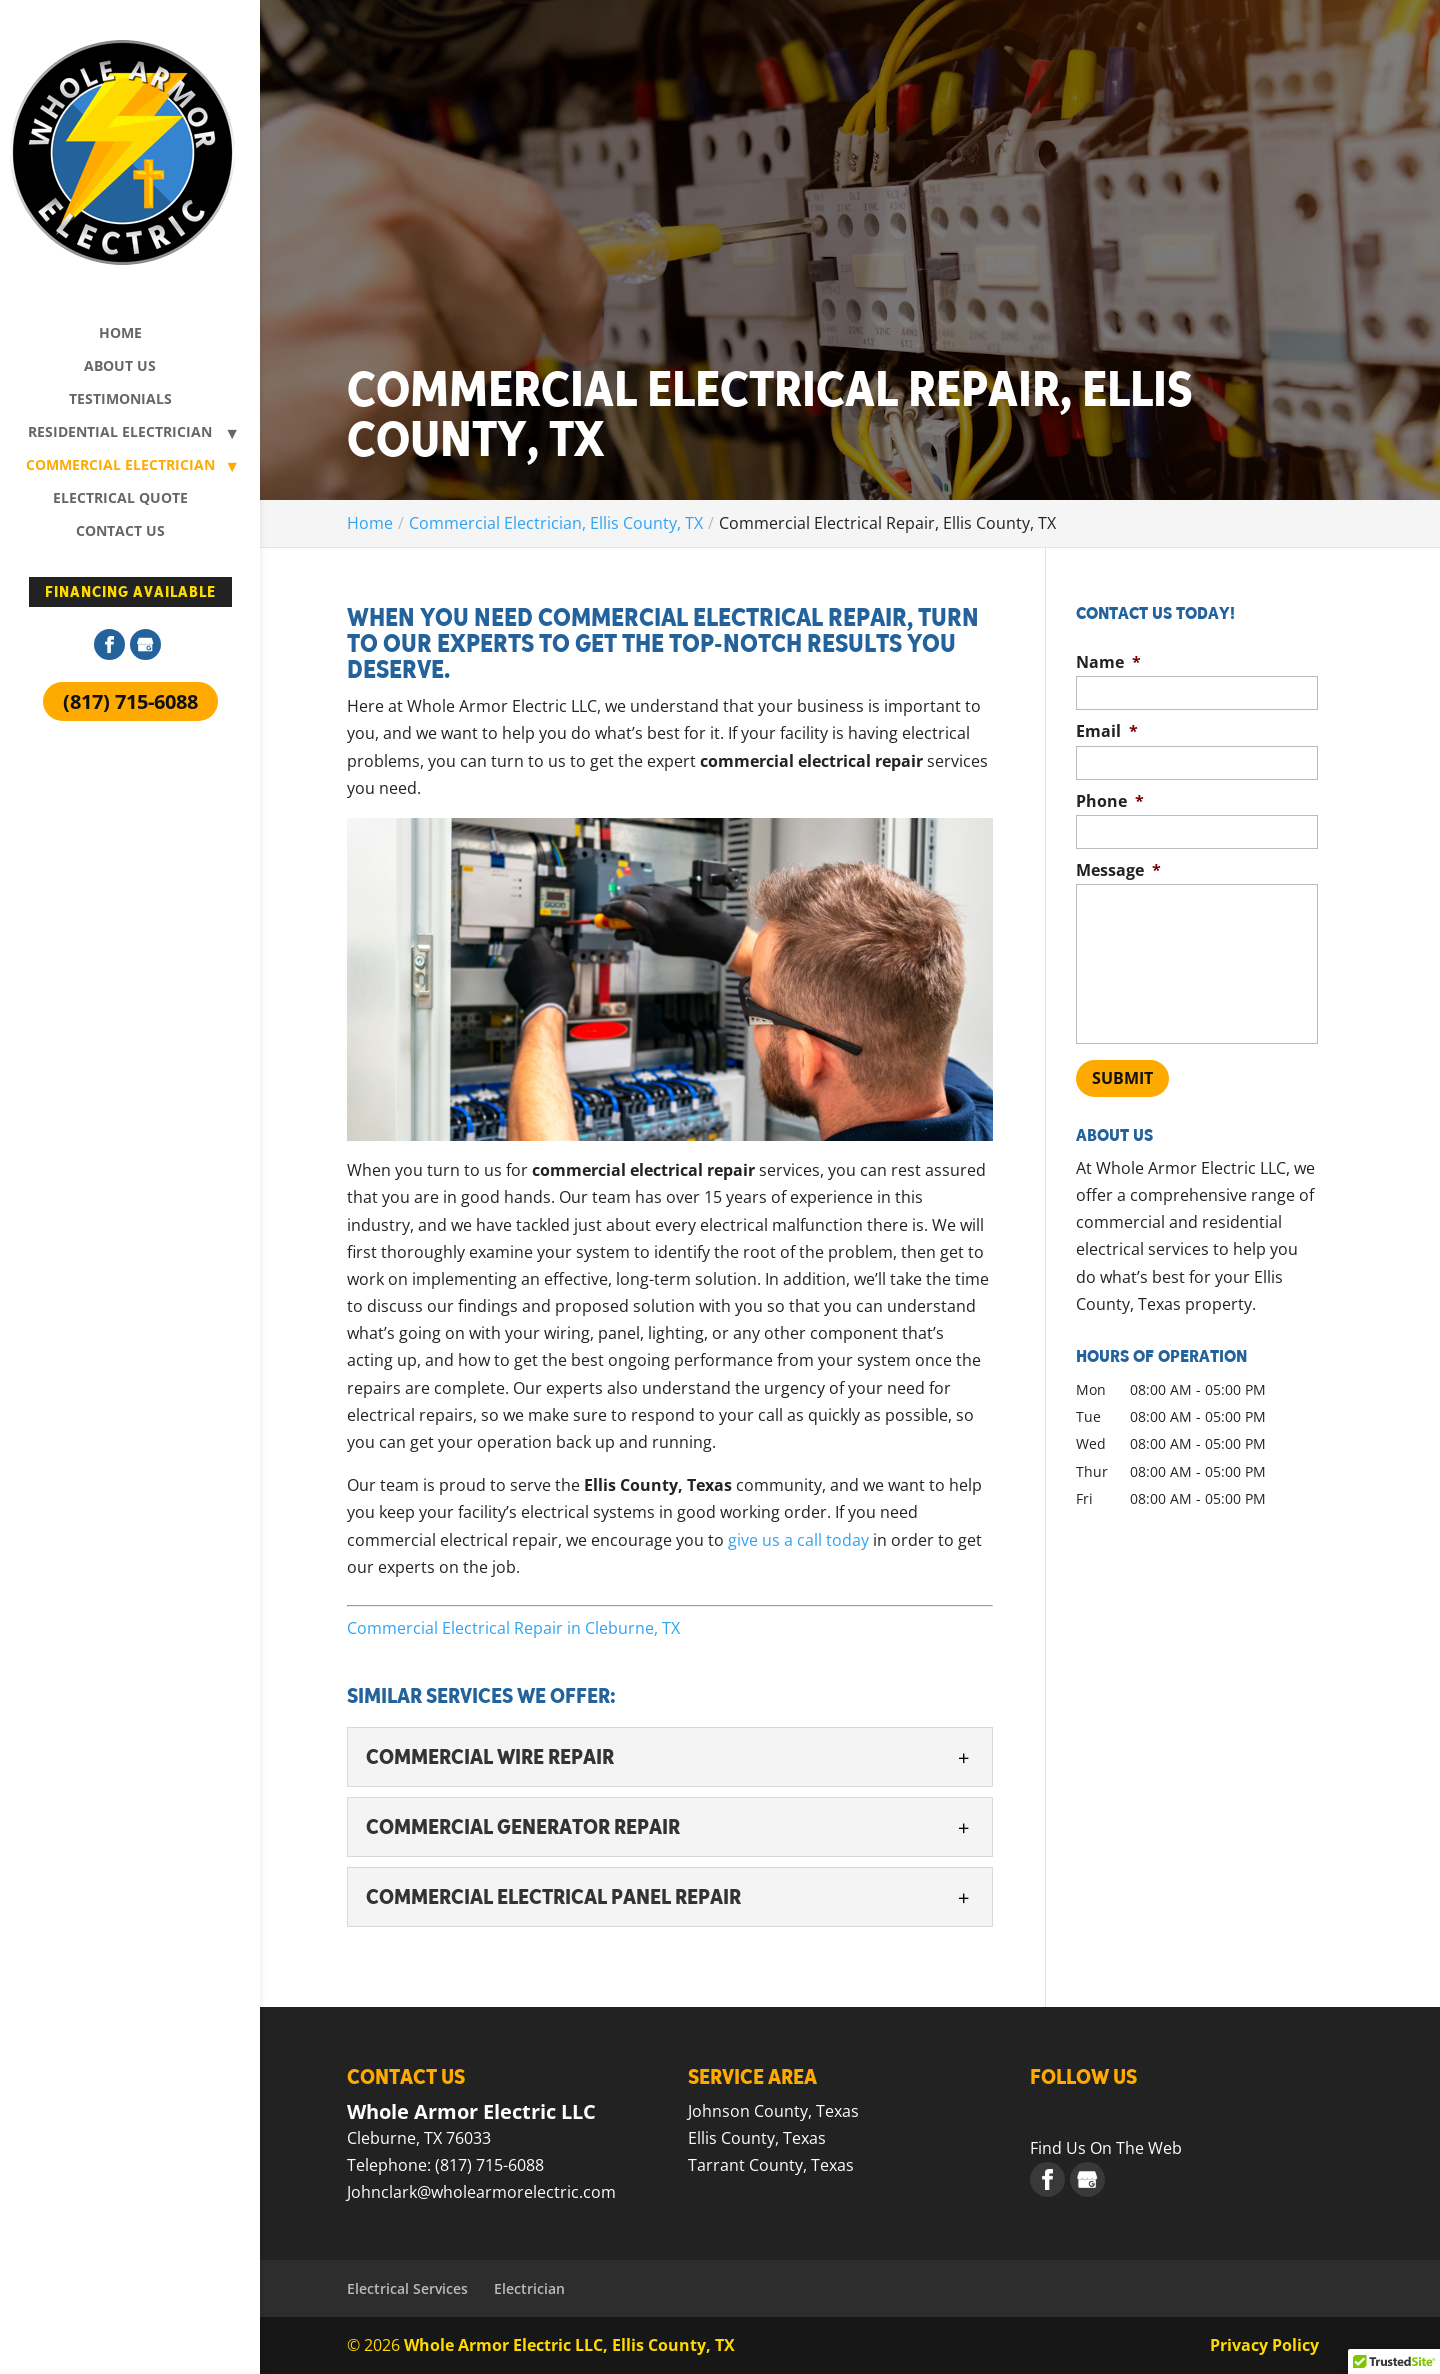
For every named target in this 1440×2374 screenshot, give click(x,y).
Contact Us (120, 532)
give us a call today (798, 1540)
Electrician (529, 2288)
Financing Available (130, 592)
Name (1108, 662)
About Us (120, 367)
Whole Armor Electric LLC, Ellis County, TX (569, 2345)
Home (120, 334)
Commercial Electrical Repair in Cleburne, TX (513, 1628)
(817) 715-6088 (130, 701)
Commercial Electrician (120, 466)
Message (1118, 870)
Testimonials (120, 400)
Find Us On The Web (1106, 2148)
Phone (1110, 801)
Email (1107, 731)
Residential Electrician (120, 433)
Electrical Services (407, 2288)
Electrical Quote (120, 499)
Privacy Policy (1264, 2345)
